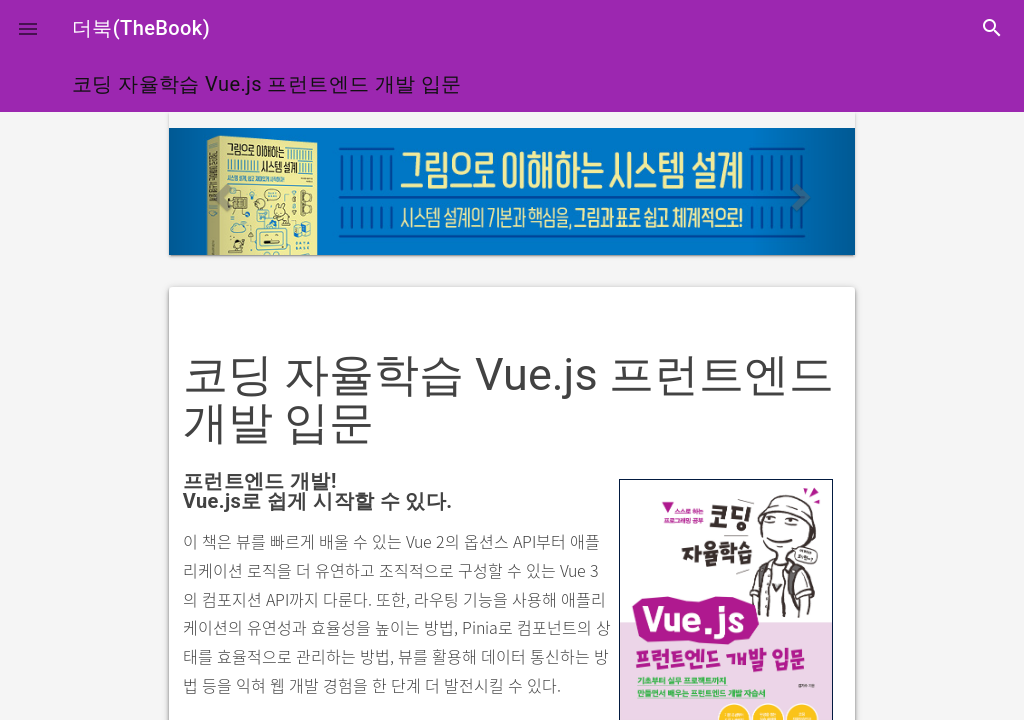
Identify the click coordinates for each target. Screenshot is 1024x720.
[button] (28, 28)
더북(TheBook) (141, 28)
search (992, 28)
